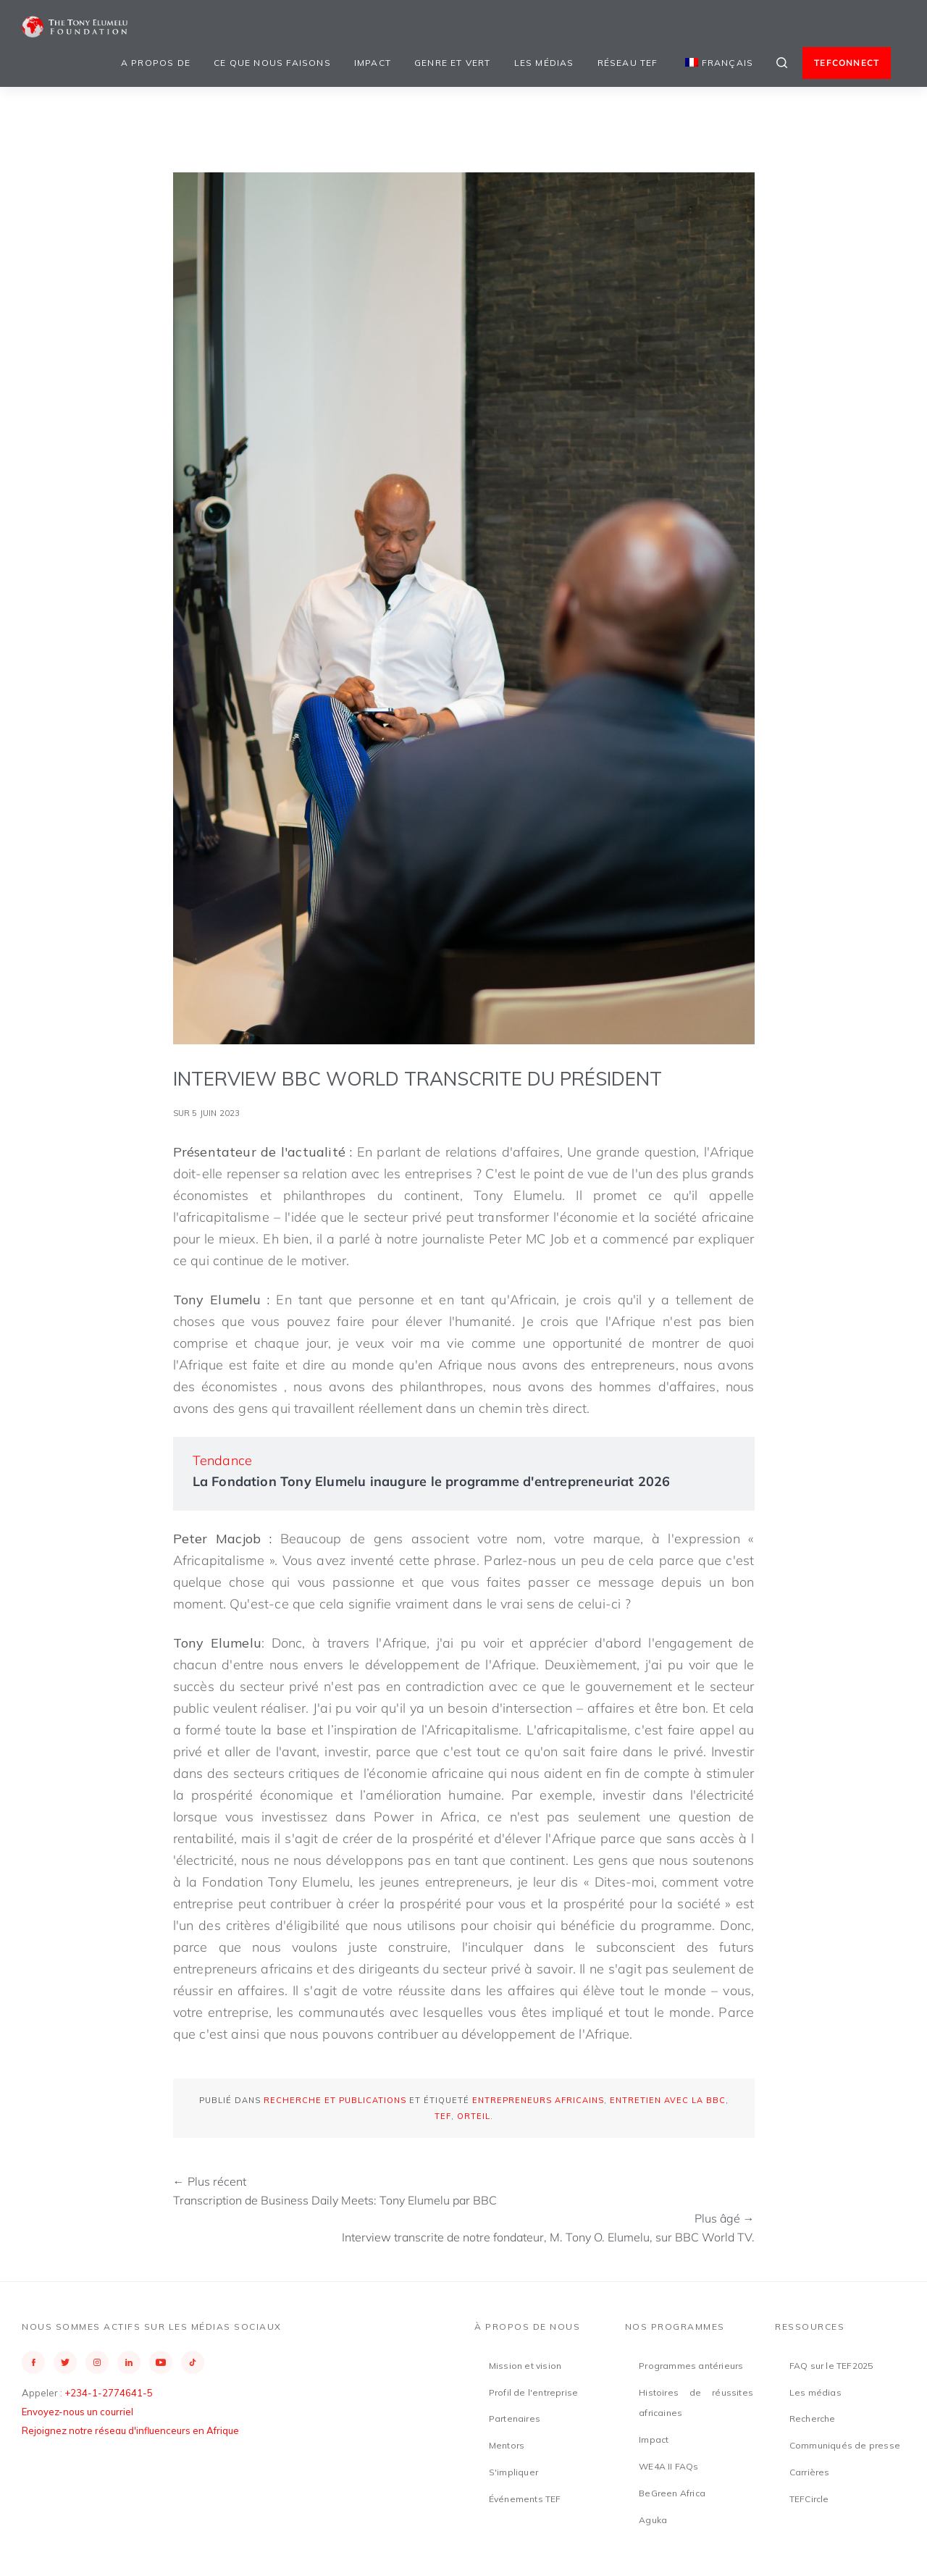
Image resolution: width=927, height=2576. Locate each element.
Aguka (653, 2519)
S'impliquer (513, 2472)
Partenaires (514, 2418)
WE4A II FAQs (668, 2466)
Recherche (812, 2418)
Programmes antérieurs (691, 2365)
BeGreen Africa (672, 2493)
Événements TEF (525, 2498)
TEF (443, 2116)
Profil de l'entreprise (533, 2392)
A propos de (155, 62)
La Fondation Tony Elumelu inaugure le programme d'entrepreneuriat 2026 (432, 1481)
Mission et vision (525, 2365)
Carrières (809, 2472)
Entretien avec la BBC (668, 2100)
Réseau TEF (627, 62)
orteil (473, 2116)
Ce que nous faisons (272, 62)
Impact (372, 62)
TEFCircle (809, 2498)
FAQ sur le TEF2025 (831, 2365)
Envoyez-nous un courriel (77, 2411)
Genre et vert (452, 62)
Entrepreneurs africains (538, 2100)
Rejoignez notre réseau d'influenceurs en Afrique (130, 2430)
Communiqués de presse (844, 2445)
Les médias (544, 62)
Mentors (506, 2445)
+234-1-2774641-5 (108, 2393)
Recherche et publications (335, 2100)
